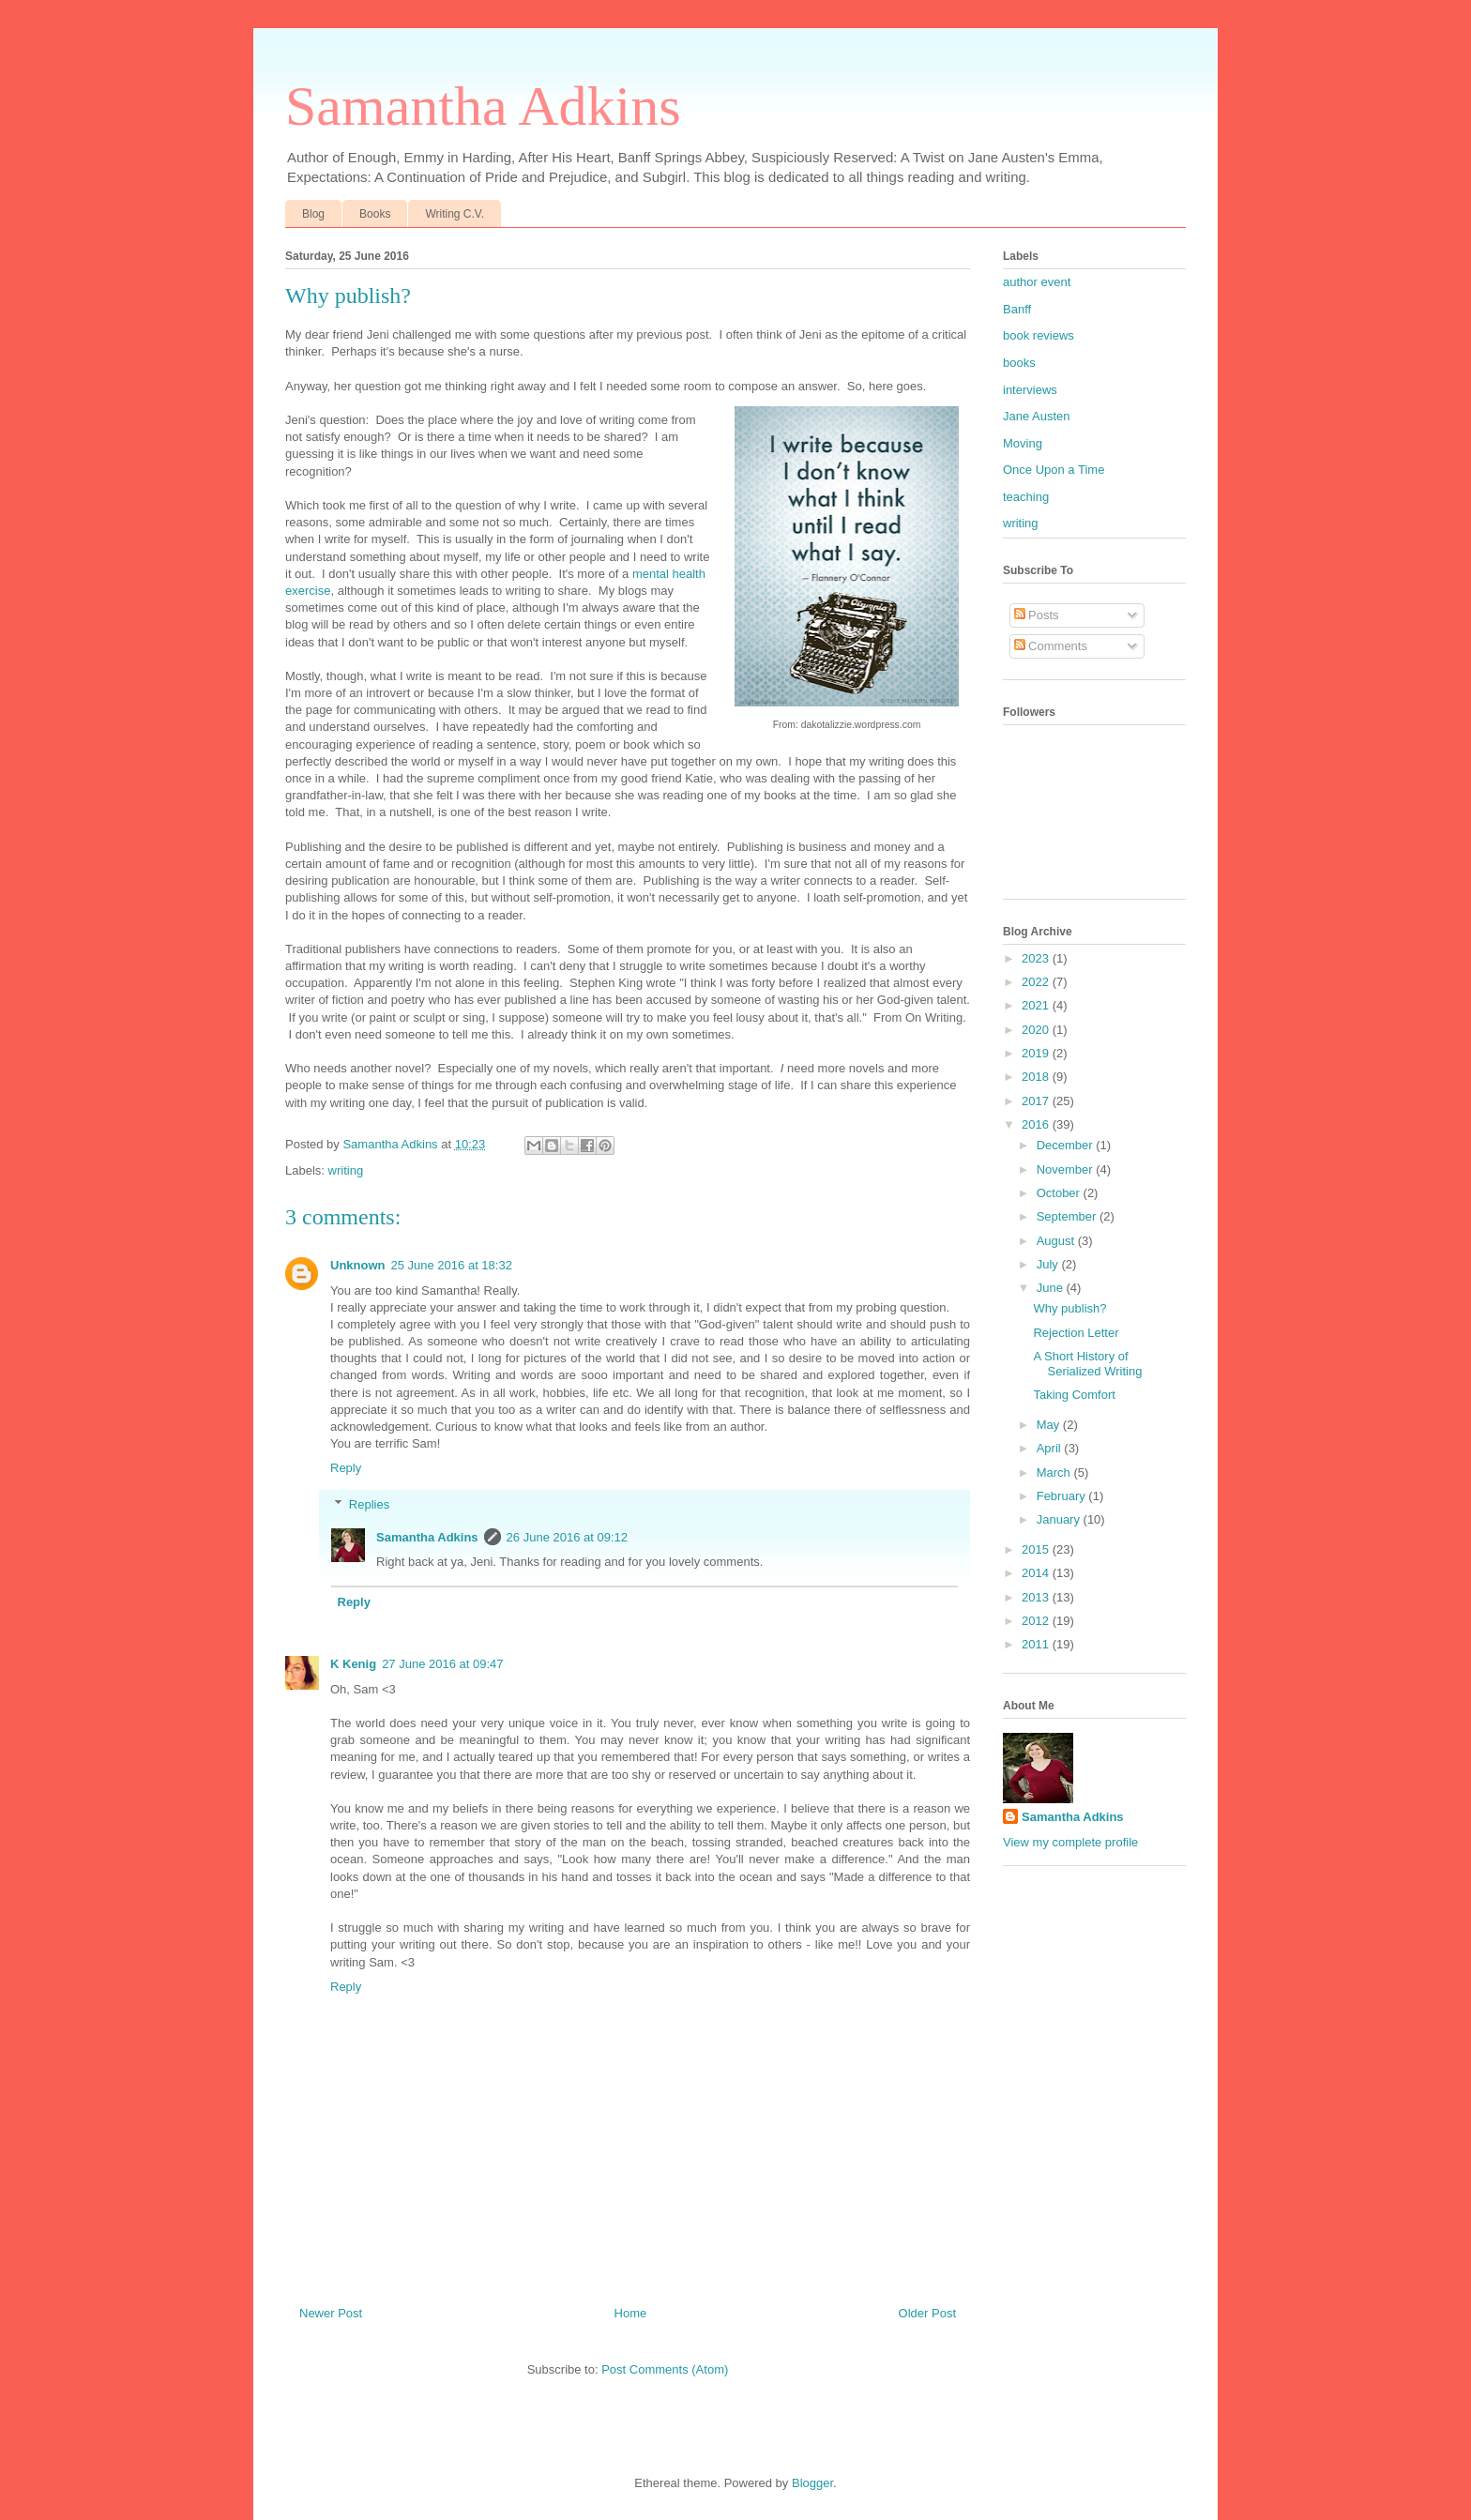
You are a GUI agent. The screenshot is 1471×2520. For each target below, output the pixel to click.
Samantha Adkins (483, 106)
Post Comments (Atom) (664, 2369)
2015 (1037, 1549)
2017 (1037, 1101)
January (1060, 1519)
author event (1036, 282)
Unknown (358, 1265)
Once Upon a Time (1053, 470)
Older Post (927, 2313)
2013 (1037, 1597)
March (1055, 1472)
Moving (1022, 443)
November (1067, 1169)
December (1067, 1145)
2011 (1037, 1644)
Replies (369, 1504)
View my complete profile (1070, 1842)
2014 (1037, 1573)
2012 (1037, 1621)
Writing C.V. (454, 213)
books (1019, 363)
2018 (1037, 1077)
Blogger (812, 2483)
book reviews (1038, 335)
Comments (1050, 646)
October (1060, 1193)
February (1063, 1496)
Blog (313, 213)
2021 (1037, 1005)
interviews (1030, 390)
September (1068, 1216)
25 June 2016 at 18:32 (451, 1265)
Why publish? (1069, 1308)
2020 (1037, 1030)
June (1052, 1288)
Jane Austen (1036, 416)
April (1051, 1448)
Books (374, 213)
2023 (1037, 958)
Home (630, 2313)
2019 (1037, 1053)
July (1049, 1264)
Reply (345, 1468)
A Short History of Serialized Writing (1087, 1363)
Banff (1017, 309)
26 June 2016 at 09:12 (567, 1537)
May (1050, 1425)
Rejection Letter (1075, 1333)
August (1057, 1241)
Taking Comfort (1074, 1395)
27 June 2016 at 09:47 (442, 1664)
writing (346, 1170)
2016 (1037, 1124)
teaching (1026, 497)
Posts (1036, 615)
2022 (1037, 982)
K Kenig (353, 1664)
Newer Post (330, 2313)
